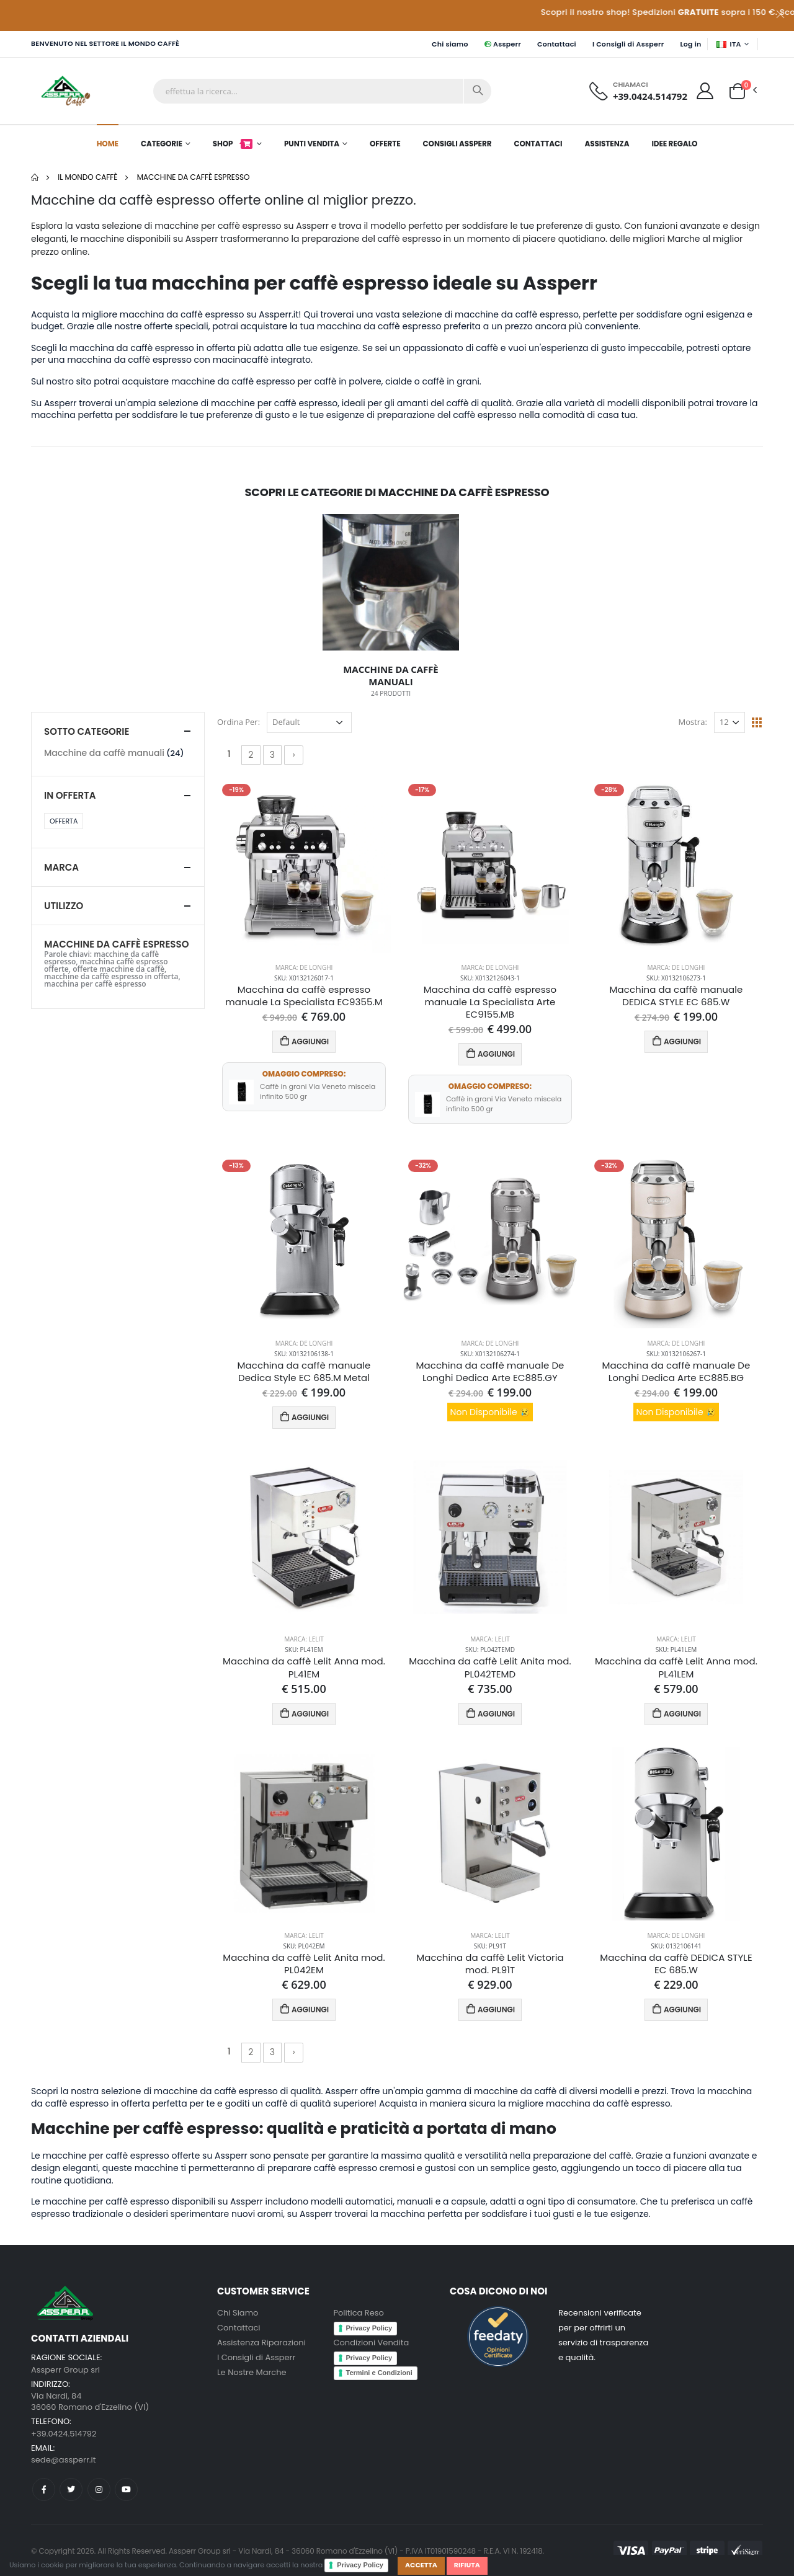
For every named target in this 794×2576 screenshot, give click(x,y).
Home (107, 143)
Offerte (385, 143)
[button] (737, 90)
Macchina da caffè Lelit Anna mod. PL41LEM (676, 1667)
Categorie (161, 143)
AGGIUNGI (304, 1040)
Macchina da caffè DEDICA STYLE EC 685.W (676, 1964)
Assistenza (606, 143)
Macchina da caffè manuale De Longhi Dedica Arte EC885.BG (676, 1371)
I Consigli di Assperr (628, 44)
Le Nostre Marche (252, 2372)
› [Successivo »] (294, 754)
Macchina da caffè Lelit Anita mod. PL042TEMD (490, 1667)
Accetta (421, 2565)
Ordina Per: (238, 721)
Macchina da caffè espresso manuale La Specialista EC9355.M (303, 996)
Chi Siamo (237, 2313)
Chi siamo (450, 44)
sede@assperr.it (63, 2460)
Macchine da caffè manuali (104, 753)
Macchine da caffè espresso (193, 177)
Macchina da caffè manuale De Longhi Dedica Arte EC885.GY (490, 1371)
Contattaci (556, 44)
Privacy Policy (360, 2565)
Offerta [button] (64, 821)
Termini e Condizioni (379, 2372)
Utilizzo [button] (63, 905)
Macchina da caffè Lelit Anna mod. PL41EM (304, 1667)
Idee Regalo (674, 143)
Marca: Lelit (304, 1639)
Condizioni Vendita (371, 2342)
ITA (728, 44)
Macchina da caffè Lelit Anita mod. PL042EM (304, 1964)
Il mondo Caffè (87, 177)
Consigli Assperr (457, 143)
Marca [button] (61, 867)
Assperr (502, 44)
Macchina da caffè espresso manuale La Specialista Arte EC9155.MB (490, 1002)
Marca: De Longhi (304, 967)
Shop (233, 143)
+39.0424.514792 (650, 96)
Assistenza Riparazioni (261, 2342)
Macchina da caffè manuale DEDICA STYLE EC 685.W (676, 996)
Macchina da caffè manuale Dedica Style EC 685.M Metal (304, 1371)
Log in (690, 44)
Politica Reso (359, 2313)
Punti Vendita (311, 143)
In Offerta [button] (70, 795)
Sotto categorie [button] (87, 731)
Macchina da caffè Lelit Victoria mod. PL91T (489, 1964)
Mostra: (693, 721)
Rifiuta (467, 2565)
